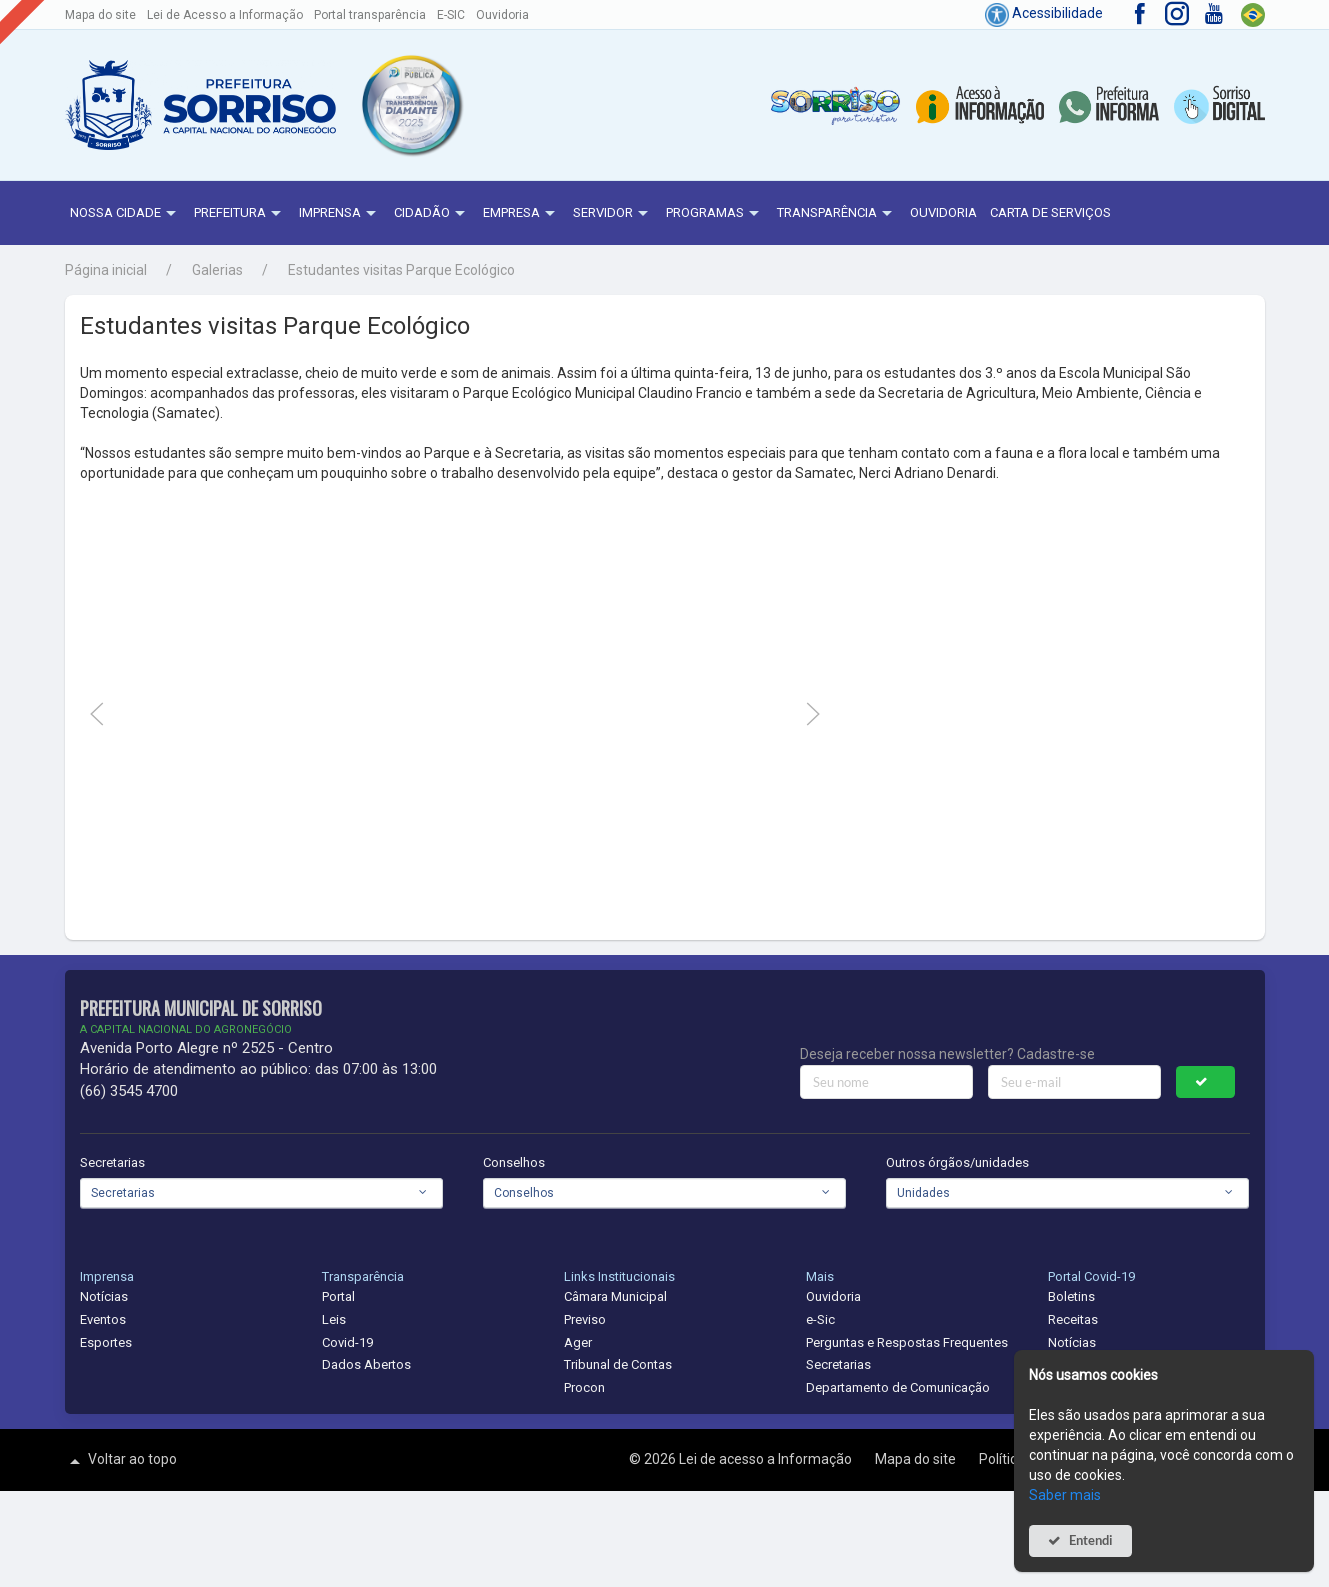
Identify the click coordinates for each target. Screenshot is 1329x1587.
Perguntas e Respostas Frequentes (907, 1342)
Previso (585, 1319)
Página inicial (106, 270)
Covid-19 (347, 1342)
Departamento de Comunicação (898, 1387)
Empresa (521, 214)
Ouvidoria (502, 15)
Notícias (104, 1296)
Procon (584, 1387)
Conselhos (514, 1162)
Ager (578, 1342)
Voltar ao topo (121, 1461)
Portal (338, 1296)
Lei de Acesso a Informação (225, 15)
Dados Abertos (366, 1364)
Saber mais (1065, 1495)
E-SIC (451, 15)
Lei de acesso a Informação (767, 1459)
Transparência (837, 214)
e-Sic (820, 1319)
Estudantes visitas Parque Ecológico (401, 270)
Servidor (613, 214)
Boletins (1071, 1296)
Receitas (1073, 1319)
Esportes (106, 1342)
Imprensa (340, 214)
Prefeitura (240, 214)
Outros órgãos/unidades (957, 1162)
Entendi (1091, 1540)
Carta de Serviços (1050, 212)
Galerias (217, 270)
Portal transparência (370, 15)
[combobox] (261, 1193)
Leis (334, 1319)
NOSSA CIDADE (125, 214)
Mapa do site (100, 15)
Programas (715, 214)
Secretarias (112, 1162)
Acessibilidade (1044, 13)
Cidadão (432, 214)
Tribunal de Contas (618, 1364)
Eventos (103, 1319)
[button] (410, 104)
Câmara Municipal (615, 1296)
